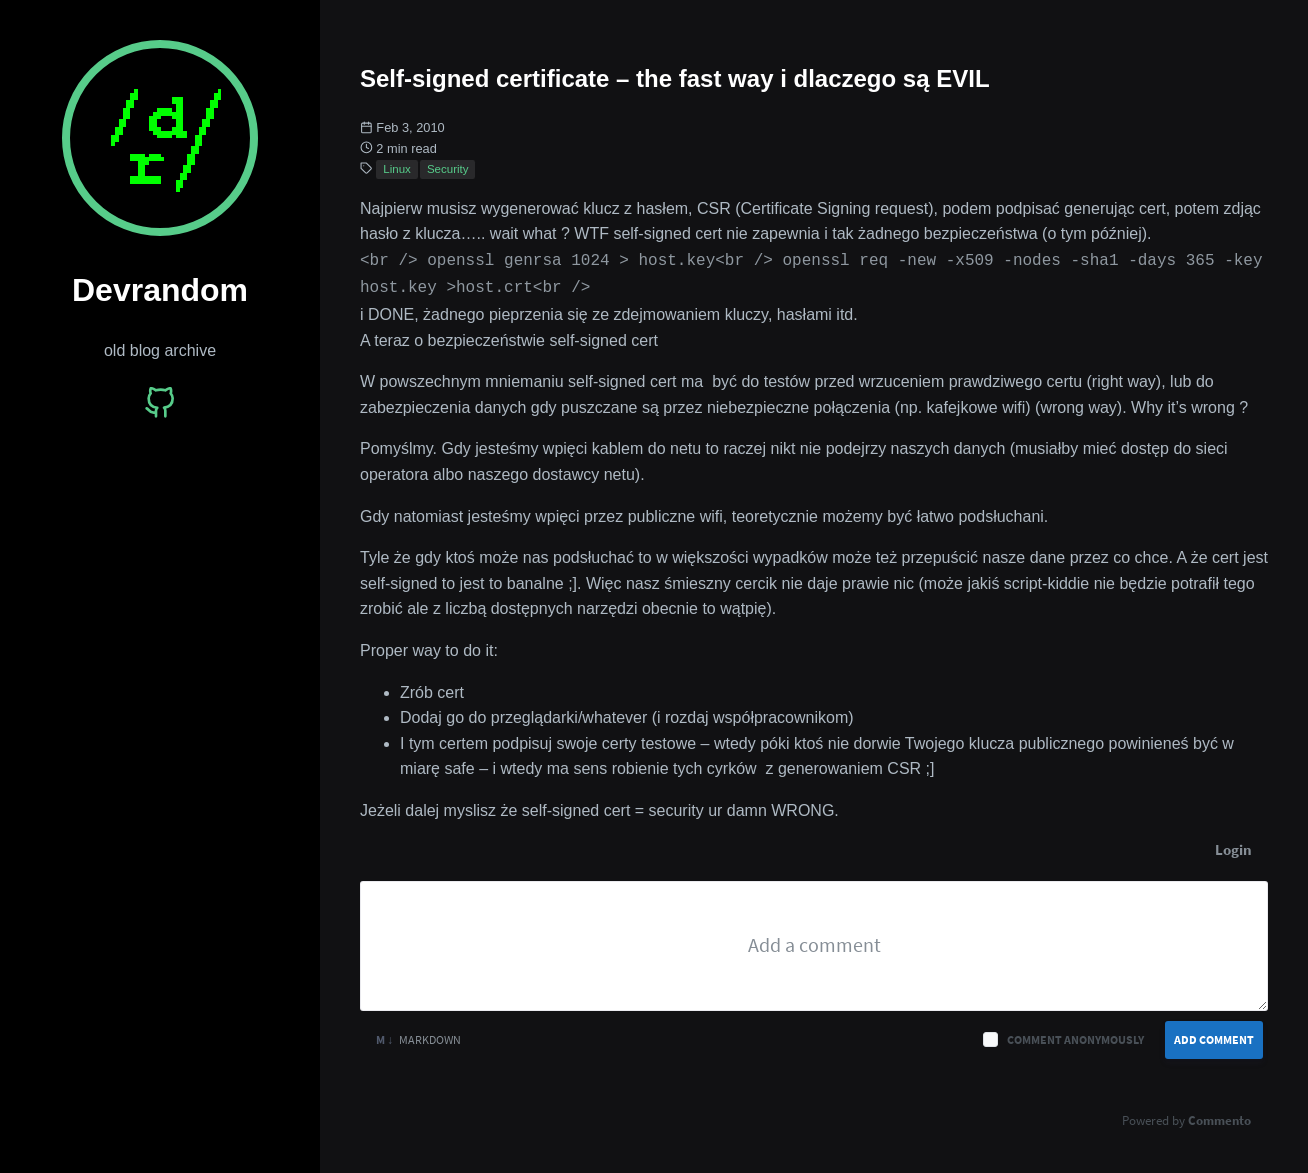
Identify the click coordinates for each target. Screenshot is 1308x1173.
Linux (397, 169)
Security (448, 169)
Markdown (418, 1035)
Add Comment (1214, 1035)
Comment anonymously (1075, 1035)
